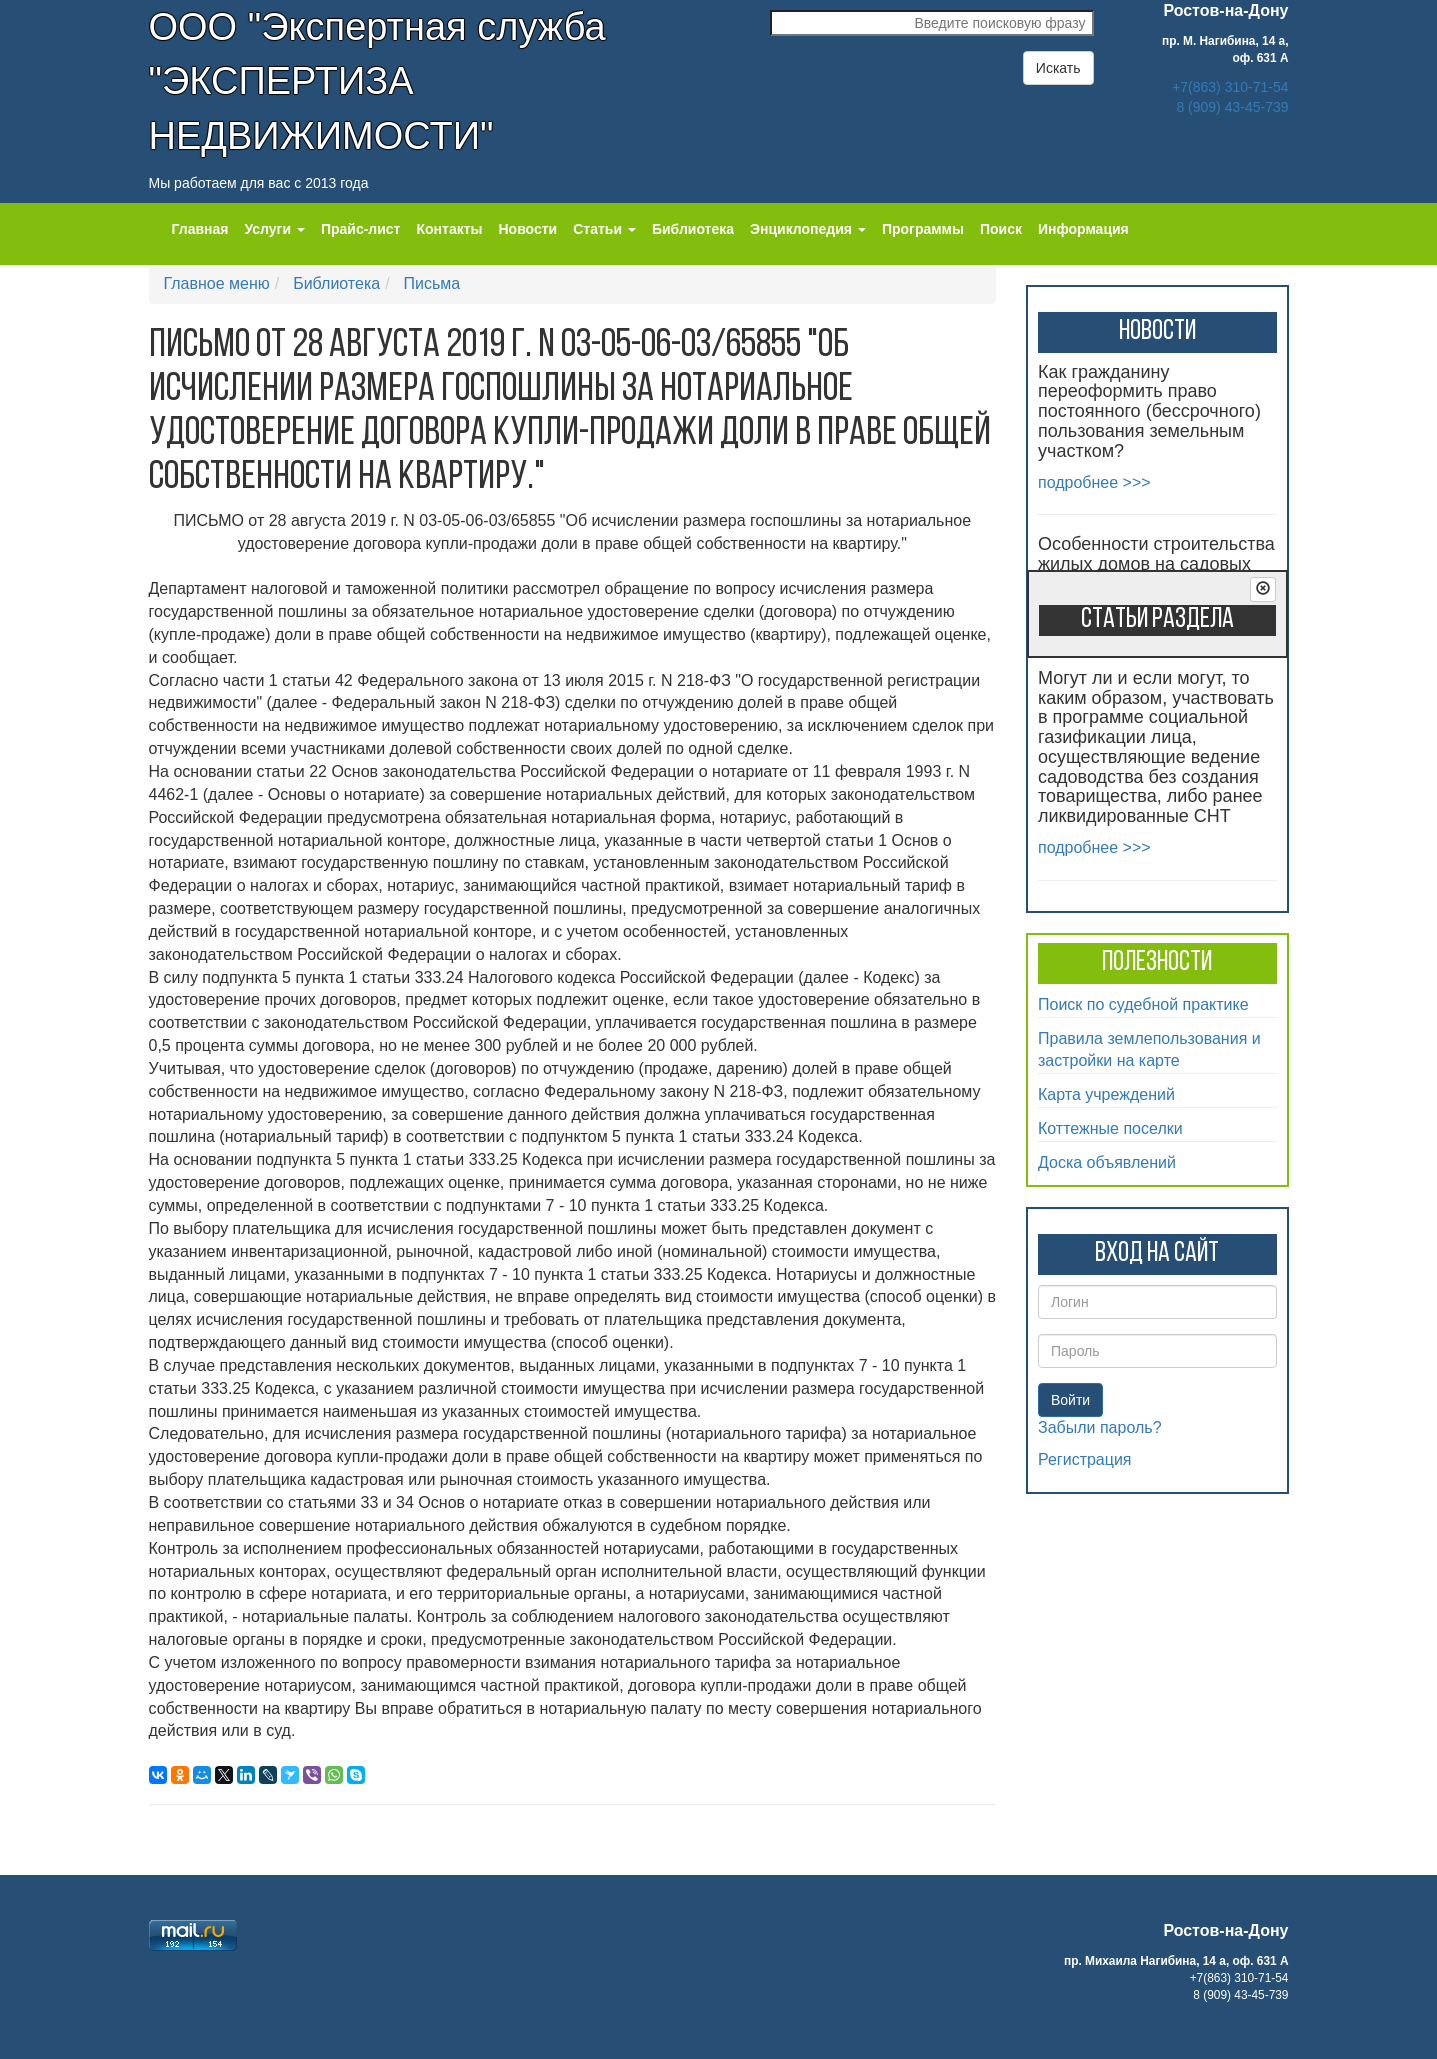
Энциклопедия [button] (808, 229)
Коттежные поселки (1110, 1128)
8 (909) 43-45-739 (1232, 107)
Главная (200, 229)
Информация (1083, 229)
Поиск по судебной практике (1143, 1004)
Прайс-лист (361, 229)
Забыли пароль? (1100, 1427)
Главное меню (217, 283)
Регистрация (1085, 1459)
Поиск (1001, 229)
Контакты (449, 229)
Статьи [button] (604, 229)
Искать (1058, 68)
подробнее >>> (1094, 482)
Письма (432, 283)
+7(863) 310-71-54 (1230, 87)
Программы (923, 229)
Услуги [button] (274, 229)
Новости (528, 229)
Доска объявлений (1107, 1162)
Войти (1070, 1400)
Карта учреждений (1106, 1094)
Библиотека (693, 229)
